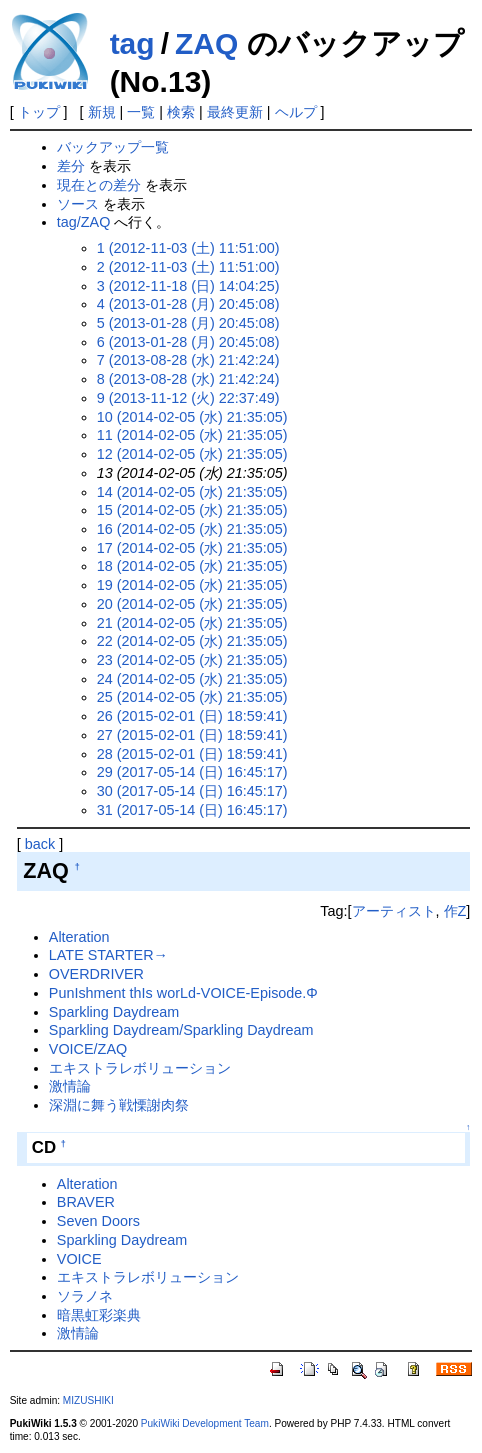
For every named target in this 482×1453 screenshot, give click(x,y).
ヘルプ (296, 112)
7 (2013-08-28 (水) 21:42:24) (188, 360)
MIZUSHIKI (88, 1400)
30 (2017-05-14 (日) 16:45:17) (192, 791)
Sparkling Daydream (114, 1012)
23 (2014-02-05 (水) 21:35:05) (192, 660)
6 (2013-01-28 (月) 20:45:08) (188, 342)
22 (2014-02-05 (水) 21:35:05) (192, 641)
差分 (71, 166)
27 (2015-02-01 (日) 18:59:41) (192, 735)
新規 (102, 112)
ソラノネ (85, 1296)
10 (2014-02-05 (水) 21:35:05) (192, 417)
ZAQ (206, 43)
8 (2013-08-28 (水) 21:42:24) (188, 379)
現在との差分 (99, 185)
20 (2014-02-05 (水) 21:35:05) (192, 604)
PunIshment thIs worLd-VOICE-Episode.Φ (183, 993)
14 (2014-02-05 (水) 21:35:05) (192, 492)
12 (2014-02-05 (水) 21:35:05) (192, 454)
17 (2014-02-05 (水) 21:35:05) (192, 548)
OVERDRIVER (96, 974)
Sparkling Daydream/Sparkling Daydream (181, 1030)
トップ (39, 112)
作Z (455, 911)
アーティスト (394, 911)
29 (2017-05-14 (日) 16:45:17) (192, 772)
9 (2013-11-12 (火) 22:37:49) (188, 398)
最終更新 (235, 112)
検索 (181, 112)
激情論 (70, 1086)
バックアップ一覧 (113, 147)
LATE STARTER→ (108, 955)
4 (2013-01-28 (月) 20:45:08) (188, 304)
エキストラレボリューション (140, 1068)
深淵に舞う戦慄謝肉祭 (119, 1105)
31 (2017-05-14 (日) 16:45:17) (192, 810)
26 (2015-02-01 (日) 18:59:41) (192, 716)
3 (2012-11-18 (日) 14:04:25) (188, 286)
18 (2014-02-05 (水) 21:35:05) (192, 566)
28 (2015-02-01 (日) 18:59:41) (192, 754)
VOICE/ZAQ (88, 1049)
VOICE (79, 1259)
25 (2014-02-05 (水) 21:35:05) (192, 697)
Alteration (79, 937)
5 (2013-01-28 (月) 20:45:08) (188, 323)
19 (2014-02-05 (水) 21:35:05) (192, 585)
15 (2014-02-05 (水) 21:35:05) (192, 510)
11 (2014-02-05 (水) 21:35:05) (192, 435)
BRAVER (86, 1202)
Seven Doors (98, 1221)
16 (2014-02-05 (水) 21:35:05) (192, 529)
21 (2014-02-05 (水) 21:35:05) (192, 623)
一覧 (141, 112)
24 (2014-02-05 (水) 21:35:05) (192, 679)
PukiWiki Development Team (205, 1423)
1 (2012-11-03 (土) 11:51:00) (188, 248)
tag (132, 43)
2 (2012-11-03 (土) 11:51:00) (188, 267)
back (40, 844)
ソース (78, 204)
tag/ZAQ (84, 222)
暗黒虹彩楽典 (99, 1315)
